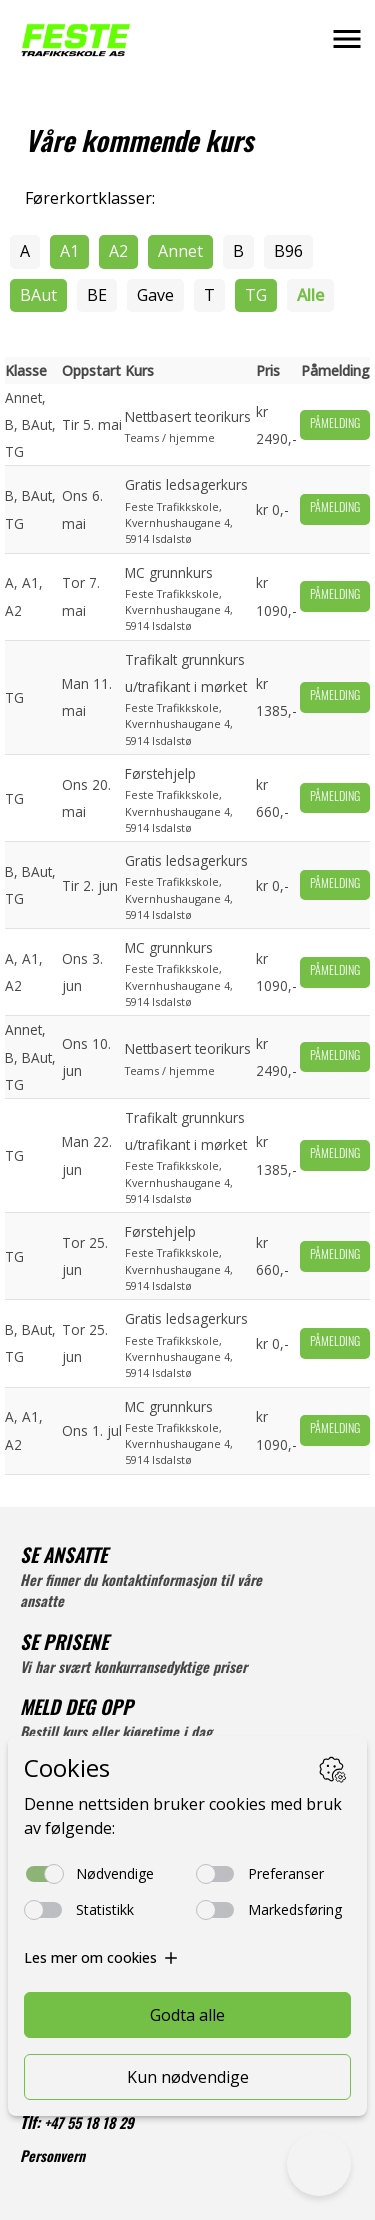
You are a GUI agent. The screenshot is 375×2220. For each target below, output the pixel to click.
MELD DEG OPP (76, 1710)
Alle (310, 295)
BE (97, 295)
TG (256, 295)
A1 (69, 251)
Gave (155, 295)
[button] (347, 39)
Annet (180, 251)
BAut (38, 295)
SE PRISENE (64, 1645)
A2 (118, 251)
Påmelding (335, 425)
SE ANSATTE (63, 1558)
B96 (288, 251)
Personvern (52, 2158)
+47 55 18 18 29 (89, 2125)
